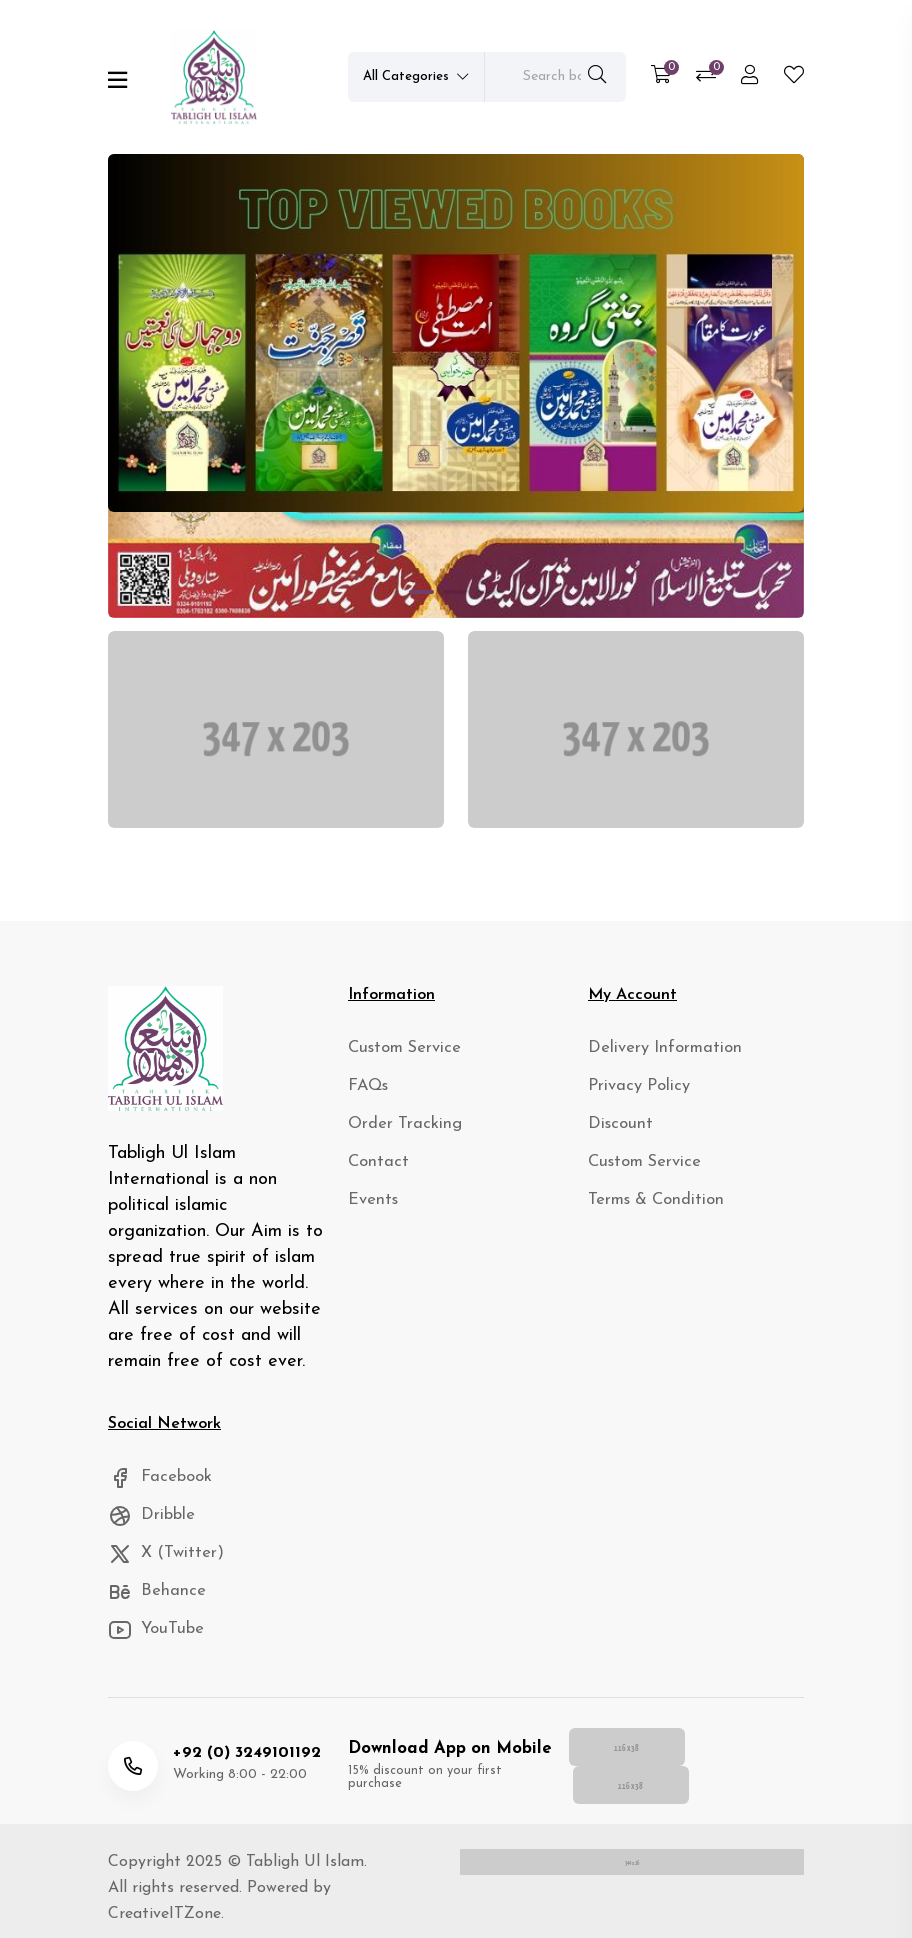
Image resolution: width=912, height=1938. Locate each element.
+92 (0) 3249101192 (242, 1751)
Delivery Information (654, 1055)
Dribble (148, 1523)
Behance (152, 1601)
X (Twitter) (161, 1562)
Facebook (156, 1484)
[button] (421, 592)
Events (370, 1211)
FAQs (367, 1094)
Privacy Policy (632, 1094)
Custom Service (398, 1055)
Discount (616, 1133)
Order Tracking (398, 1133)
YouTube (153, 1640)
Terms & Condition (647, 1211)
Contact (374, 1172)
